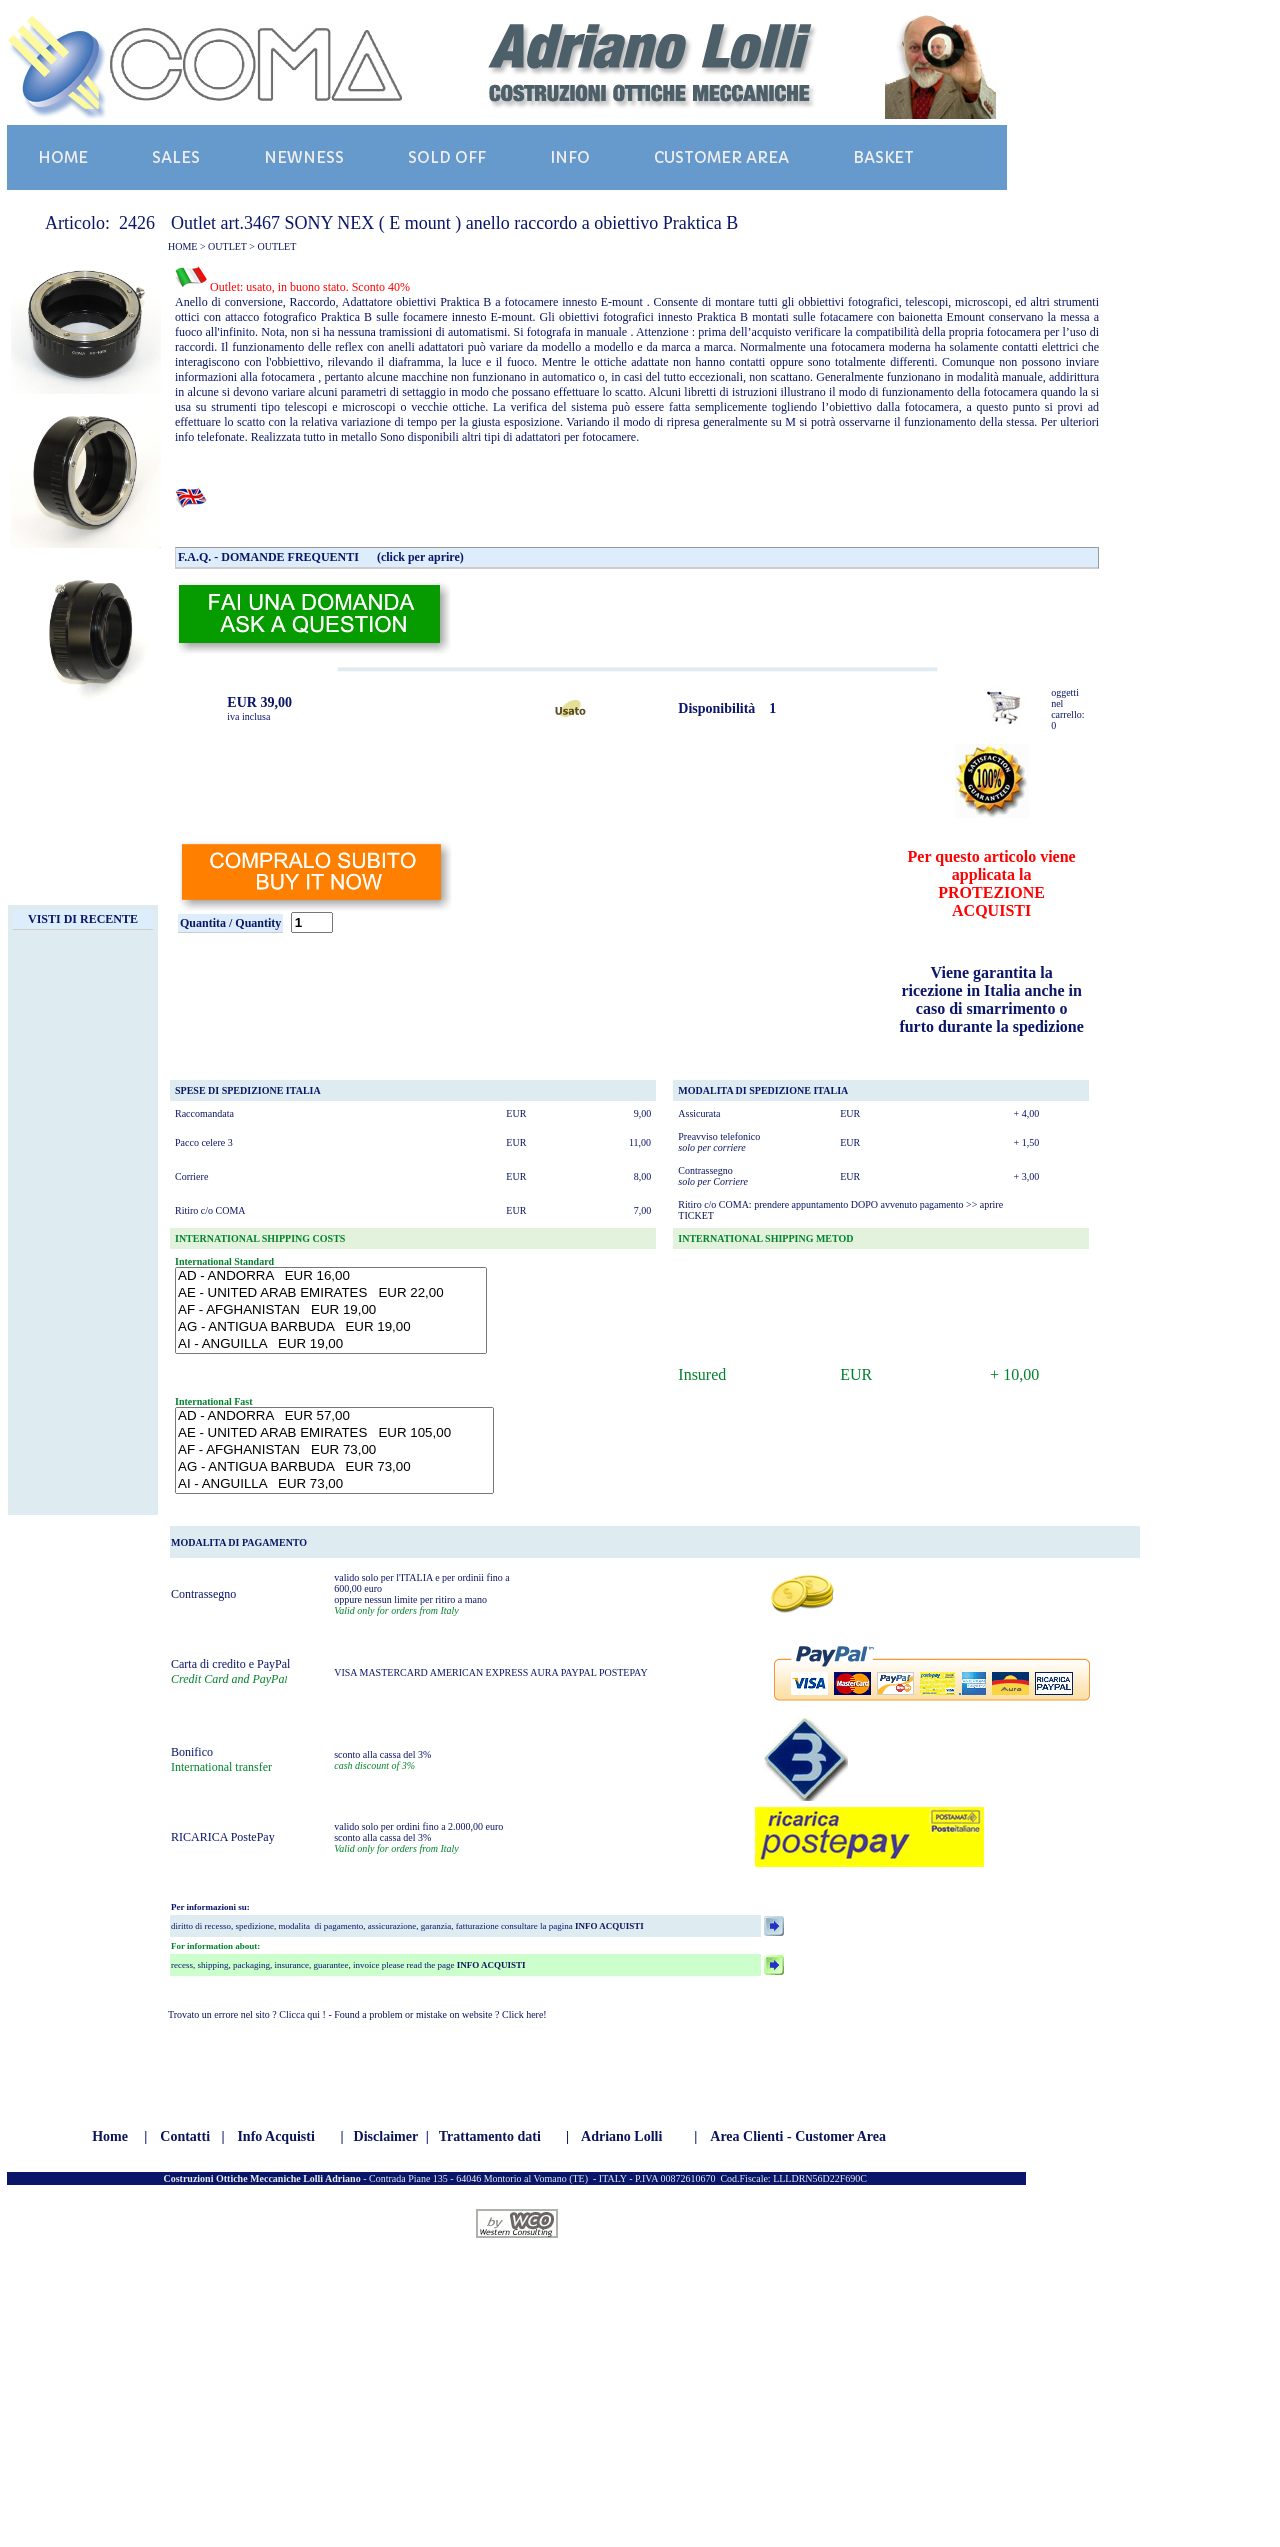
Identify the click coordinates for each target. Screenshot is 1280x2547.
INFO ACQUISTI (608, 1926)
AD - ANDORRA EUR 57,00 (334, 1416)
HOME (63, 157)
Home (110, 2136)
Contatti (185, 2136)
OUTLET (227, 246)
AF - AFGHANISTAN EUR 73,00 (334, 1450)
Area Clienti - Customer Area (798, 2136)
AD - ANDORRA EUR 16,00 (331, 1276)
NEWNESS (304, 157)
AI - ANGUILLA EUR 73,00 (334, 1484)
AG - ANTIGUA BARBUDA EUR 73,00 (334, 1467)
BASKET (883, 157)
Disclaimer (386, 2136)
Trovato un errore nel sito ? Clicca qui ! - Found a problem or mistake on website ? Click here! (357, 2014)
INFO (570, 157)
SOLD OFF (447, 157)
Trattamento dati (490, 2136)
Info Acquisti (275, 2136)
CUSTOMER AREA (721, 157)
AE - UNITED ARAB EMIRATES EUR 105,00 (334, 1433)
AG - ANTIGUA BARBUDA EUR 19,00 (331, 1327)
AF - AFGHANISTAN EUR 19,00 (331, 1310)
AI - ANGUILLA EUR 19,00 (331, 1344)
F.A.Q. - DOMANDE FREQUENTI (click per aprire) (321, 557)
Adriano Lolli (621, 2136)
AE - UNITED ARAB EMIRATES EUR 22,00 (331, 1293)
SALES (176, 157)
